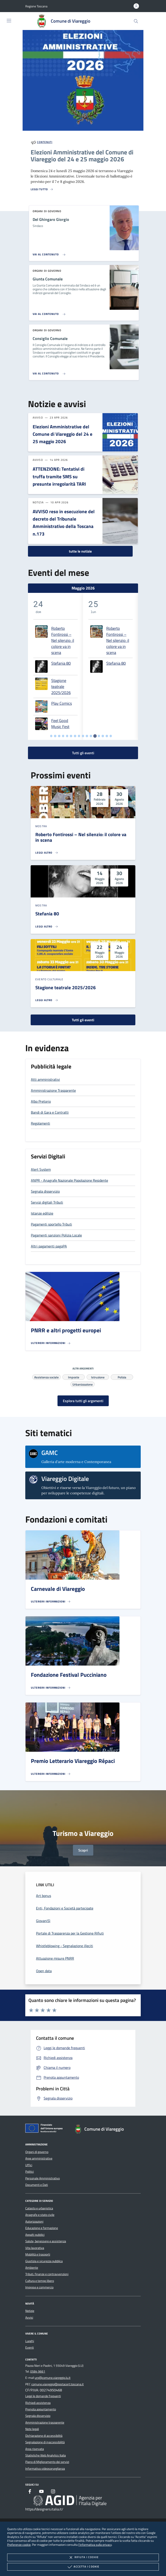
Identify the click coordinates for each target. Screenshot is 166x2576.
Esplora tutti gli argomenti (83, 1400)
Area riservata (34, 2448)
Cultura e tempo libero (39, 2280)
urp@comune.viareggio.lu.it (52, 2377)
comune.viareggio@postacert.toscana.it (57, 2384)
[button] (36, 6)
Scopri (83, 1850)
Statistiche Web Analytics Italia (45, 2455)
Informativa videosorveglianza (45, 2468)
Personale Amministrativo (42, 2178)
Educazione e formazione (41, 2228)
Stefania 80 (61, 663)
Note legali (32, 2428)
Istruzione (97, 1376)
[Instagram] (53, 2492)
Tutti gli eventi (83, 1020)
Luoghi (29, 2341)
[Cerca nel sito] (136, 21)
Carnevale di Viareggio (58, 1589)
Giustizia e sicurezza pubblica (44, 2261)
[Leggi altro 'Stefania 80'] (46, 926)
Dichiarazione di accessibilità (43, 2435)
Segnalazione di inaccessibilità (45, 2442)
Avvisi (29, 2317)
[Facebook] (29, 2492)
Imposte (73, 1376)
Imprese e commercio (39, 2287)
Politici (29, 2171)
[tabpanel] (55, 666)
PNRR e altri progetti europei (66, 1330)
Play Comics (61, 703)
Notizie (29, 2310)
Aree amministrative (38, 2158)
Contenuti (44, 142)
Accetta (82, 2566)
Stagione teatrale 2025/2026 (61, 686)
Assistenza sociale (46, 1376)
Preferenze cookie (19, 2544)
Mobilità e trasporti (37, 2254)
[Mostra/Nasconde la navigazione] (9, 20)
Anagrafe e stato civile (39, 2214)
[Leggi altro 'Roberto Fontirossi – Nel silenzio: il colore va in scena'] (46, 852)
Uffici (28, 2165)
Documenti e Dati (36, 2184)
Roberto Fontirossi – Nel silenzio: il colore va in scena (62, 640)
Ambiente (31, 2267)
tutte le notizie (80, 551)
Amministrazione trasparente (44, 2422)
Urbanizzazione (82, 1384)
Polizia (122, 1376)
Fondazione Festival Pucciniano (68, 1674)
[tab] (51, 736)
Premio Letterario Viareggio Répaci (73, 1761)
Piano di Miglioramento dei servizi (47, 2461)
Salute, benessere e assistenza (45, 2241)
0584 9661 (37, 2371)
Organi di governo (36, 2151)
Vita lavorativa (34, 2247)
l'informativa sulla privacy (95, 2544)
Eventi (29, 2347)
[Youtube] (41, 2492)
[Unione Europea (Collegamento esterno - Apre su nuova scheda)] (45, 2129)
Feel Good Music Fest (60, 724)
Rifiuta (83, 2557)
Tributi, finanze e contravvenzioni (46, 2274)
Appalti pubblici (35, 2234)
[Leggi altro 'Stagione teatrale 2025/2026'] (46, 1000)
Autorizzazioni (34, 2221)
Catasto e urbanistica (39, 2208)
